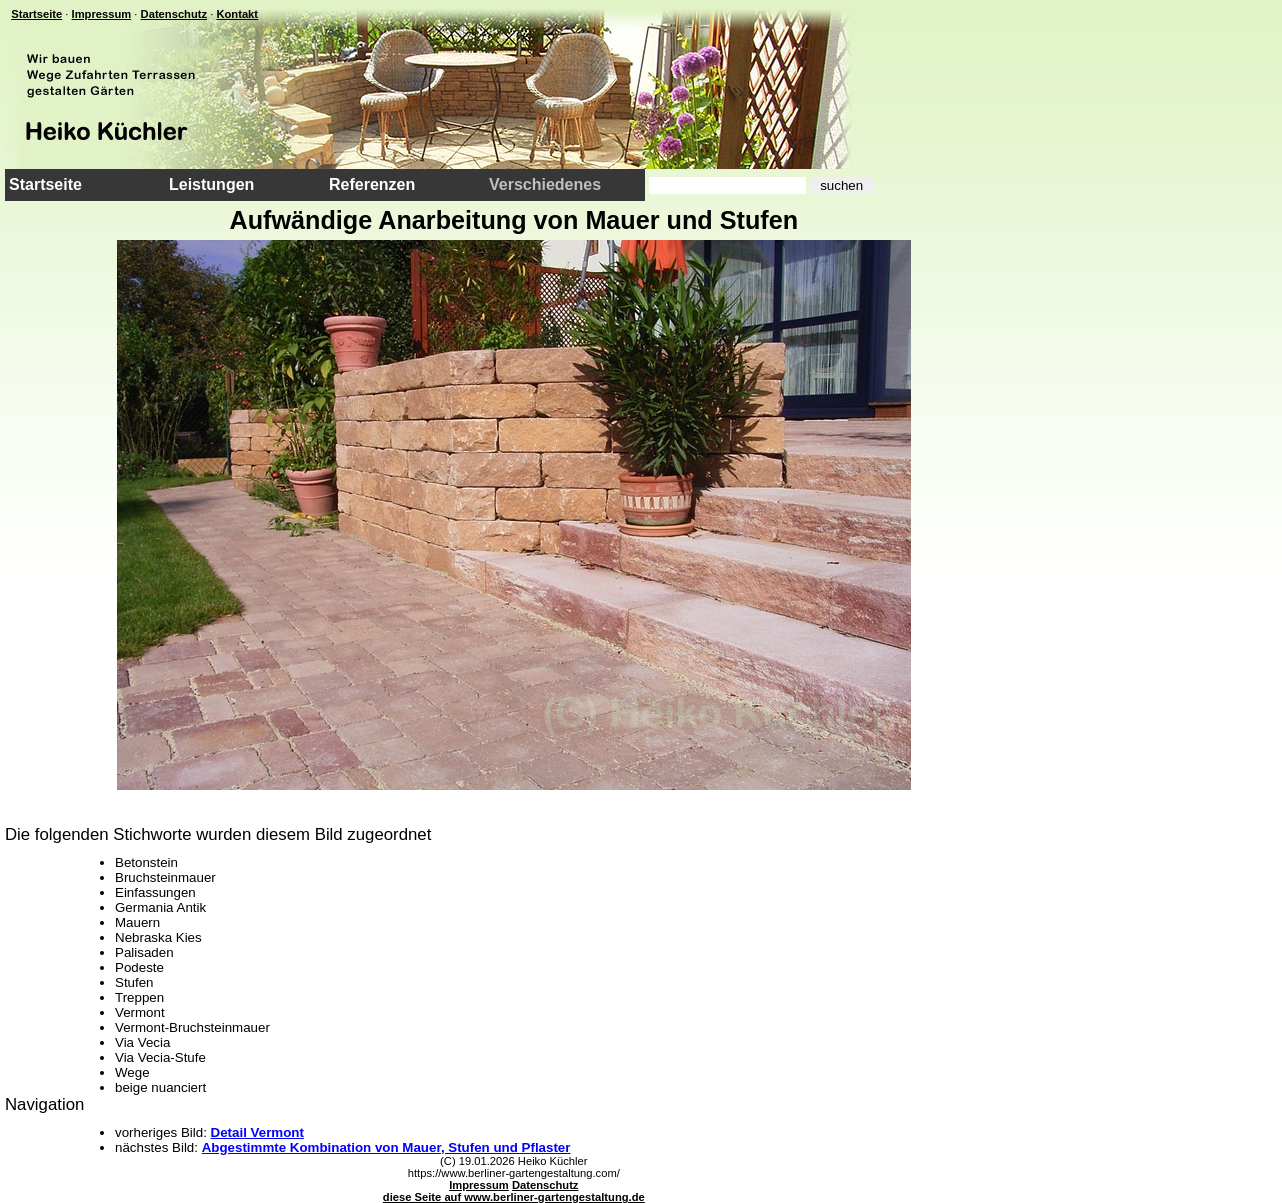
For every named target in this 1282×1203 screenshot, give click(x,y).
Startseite (36, 14)
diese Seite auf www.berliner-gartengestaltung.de (514, 1197)
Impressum (102, 14)
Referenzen (372, 184)
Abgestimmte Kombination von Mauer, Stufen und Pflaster (386, 1147)
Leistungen (211, 184)
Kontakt (237, 14)
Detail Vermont (257, 1132)
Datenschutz (174, 14)
